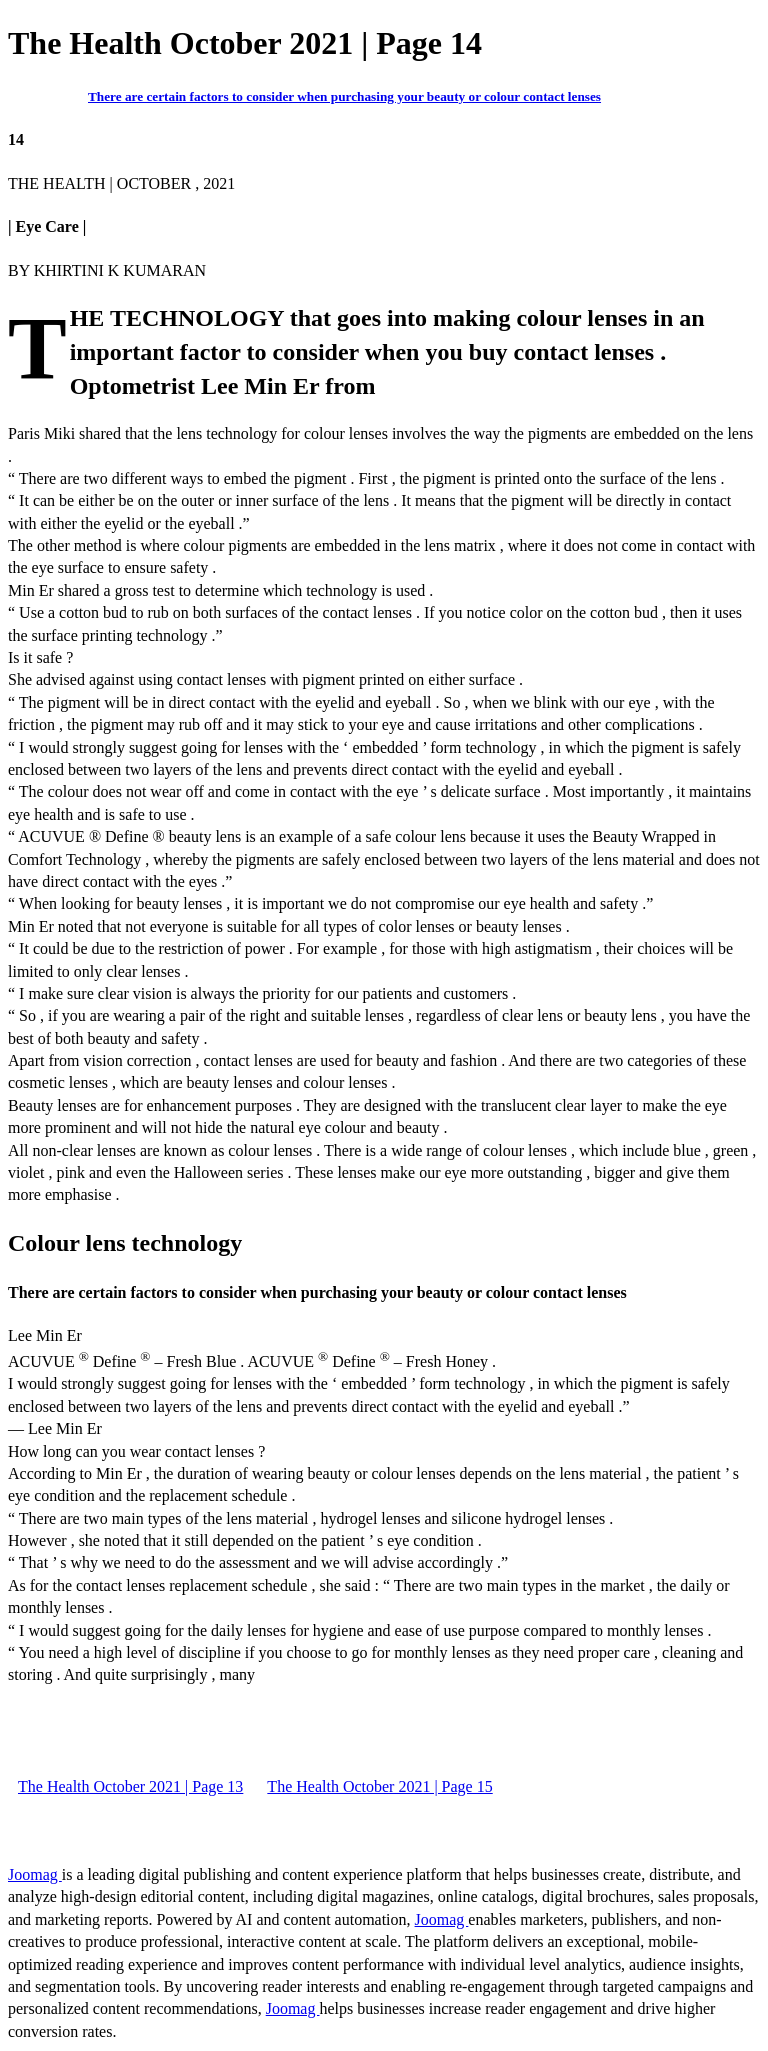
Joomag (35, 1874)
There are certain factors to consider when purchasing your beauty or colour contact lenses (344, 96)
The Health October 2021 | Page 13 (130, 1786)
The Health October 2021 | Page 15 (379, 1786)
